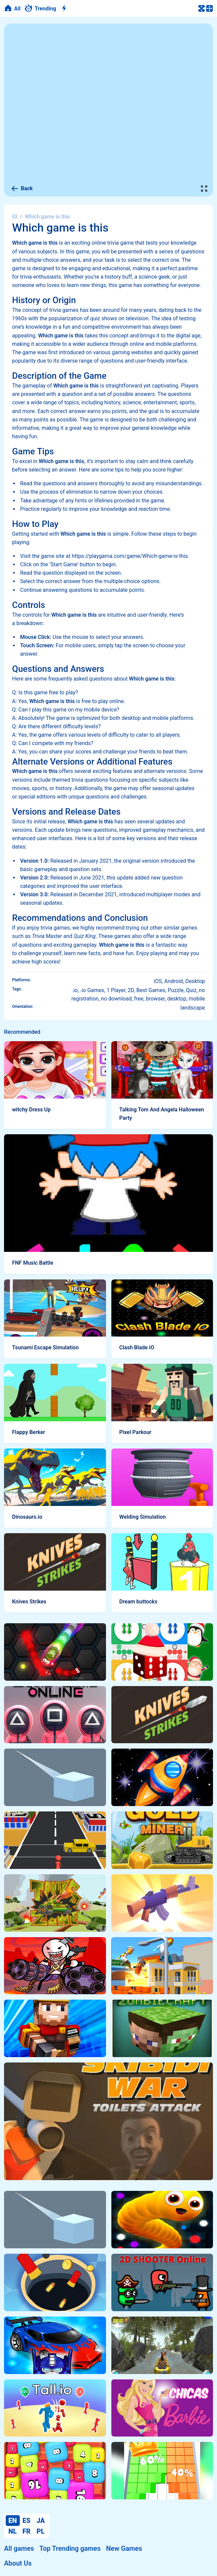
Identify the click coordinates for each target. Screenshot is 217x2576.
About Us (18, 2563)
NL (12, 2531)
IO (14, 216)
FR (26, 2531)
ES (26, 2521)
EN (12, 2521)
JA (41, 2521)
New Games (124, 2548)
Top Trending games (70, 2548)
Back (22, 189)
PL (41, 2531)
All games (19, 2548)
